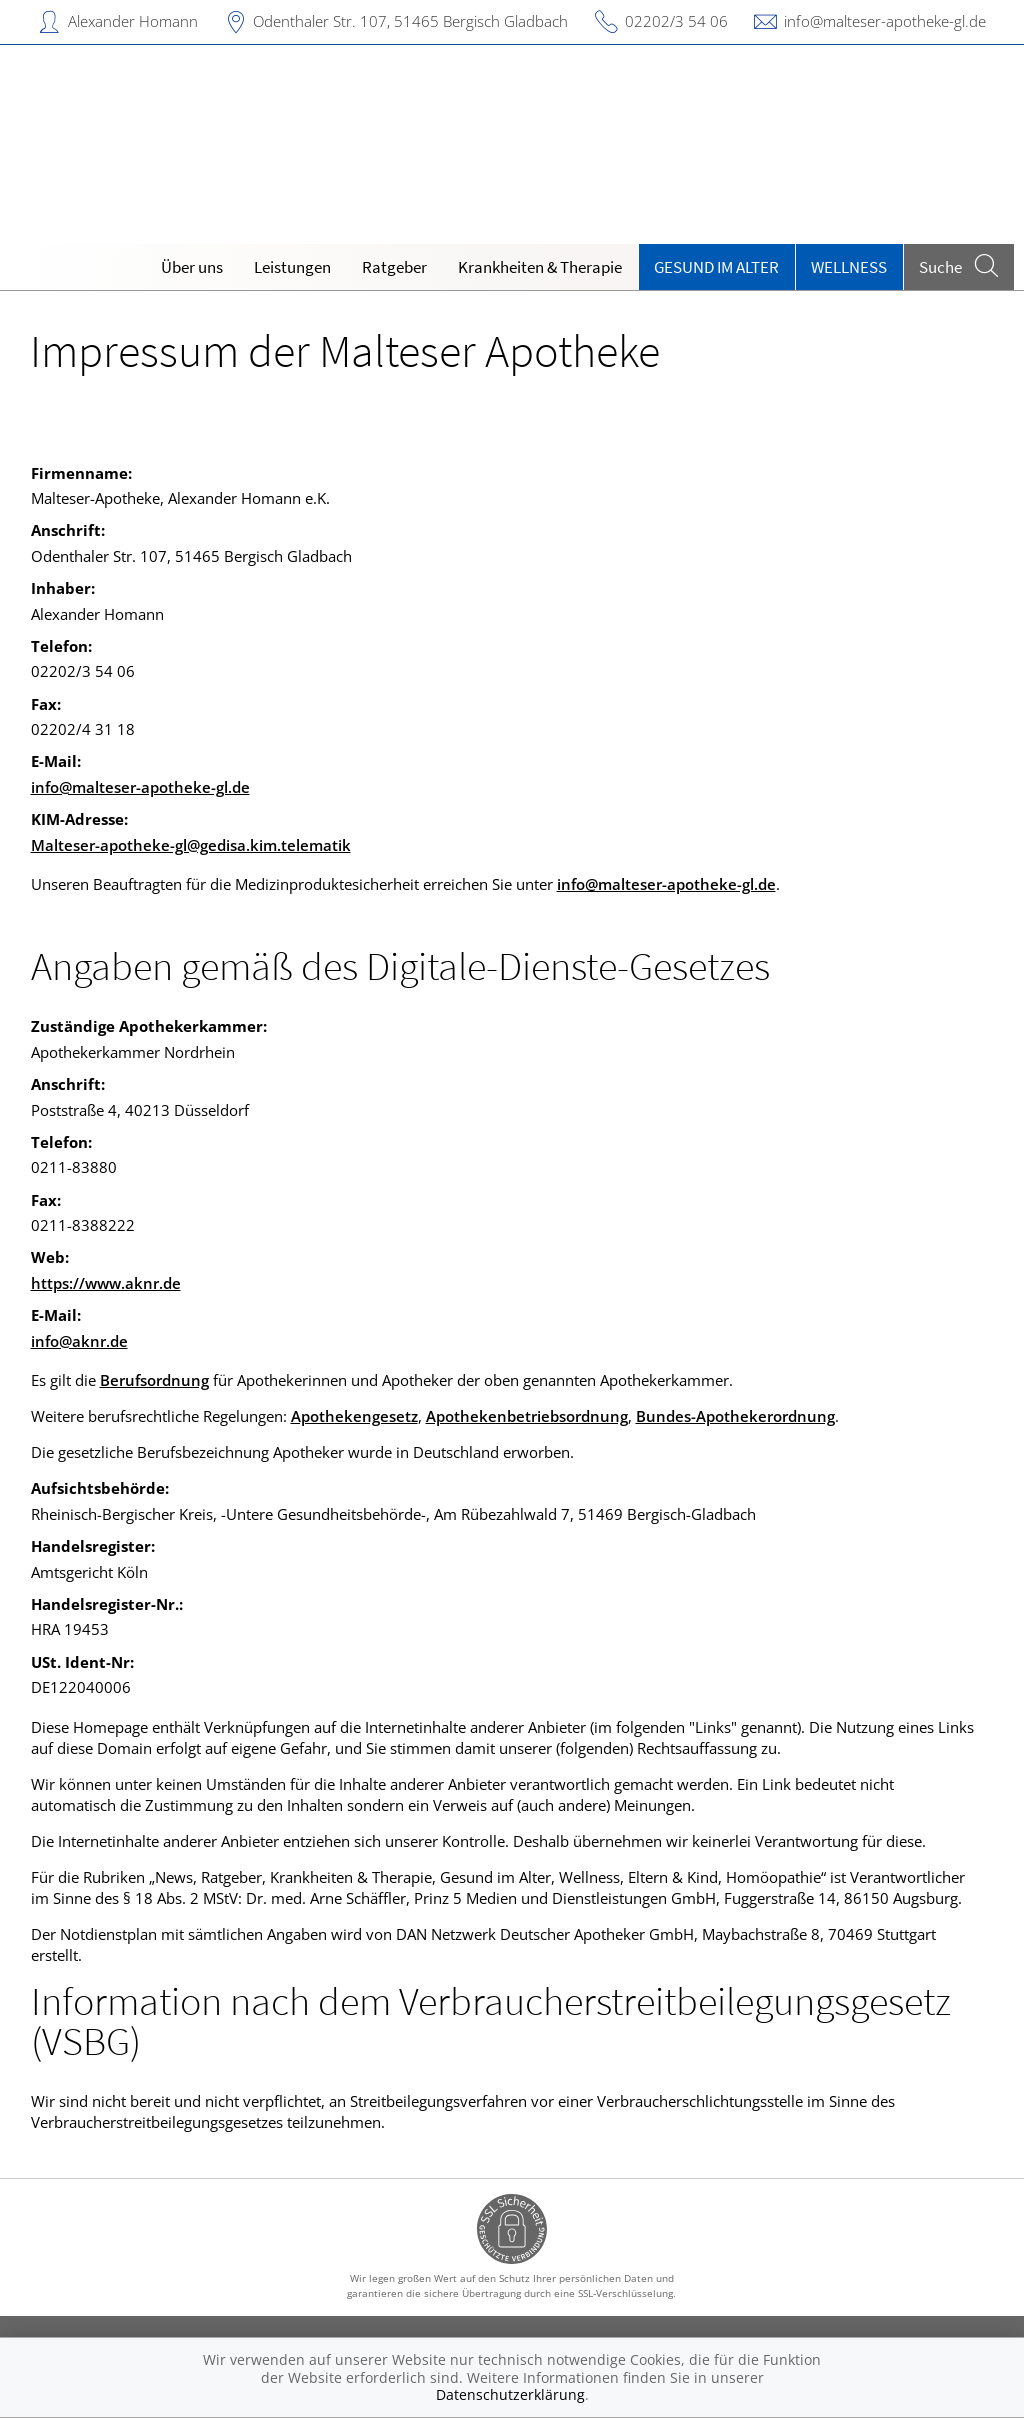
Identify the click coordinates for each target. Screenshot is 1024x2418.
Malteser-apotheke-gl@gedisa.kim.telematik (191, 845)
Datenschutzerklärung (510, 2394)
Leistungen (292, 267)
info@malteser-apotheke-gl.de (885, 21)
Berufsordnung (154, 1380)
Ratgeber (394, 267)
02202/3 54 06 (676, 21)
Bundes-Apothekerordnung (735, 1416)
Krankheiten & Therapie (540, 267)
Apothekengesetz (354, 1416)
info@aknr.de (79, 1341)
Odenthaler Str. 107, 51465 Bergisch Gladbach (410, 21)
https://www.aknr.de (106, 1283)
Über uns (192, 267)
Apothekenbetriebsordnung (527, 1416)
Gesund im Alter (716, 267)
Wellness (849, 267)
